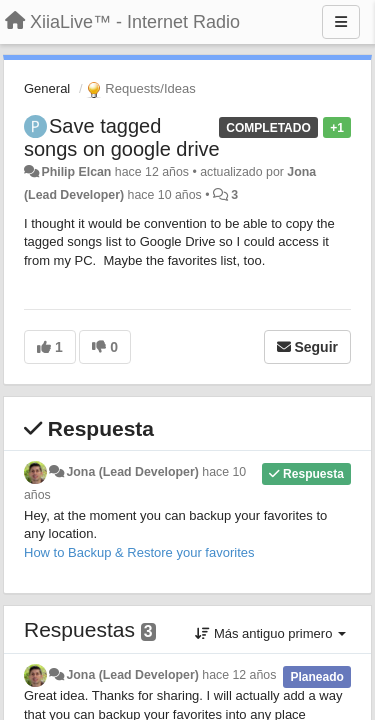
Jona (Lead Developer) (132, 472)
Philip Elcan (76, 172)
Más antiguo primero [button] (270, 633)
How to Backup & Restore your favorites (139, 552)
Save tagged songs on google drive (122, 137)
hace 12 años (239, 675)
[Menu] (341, 22)
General (47, 88)
